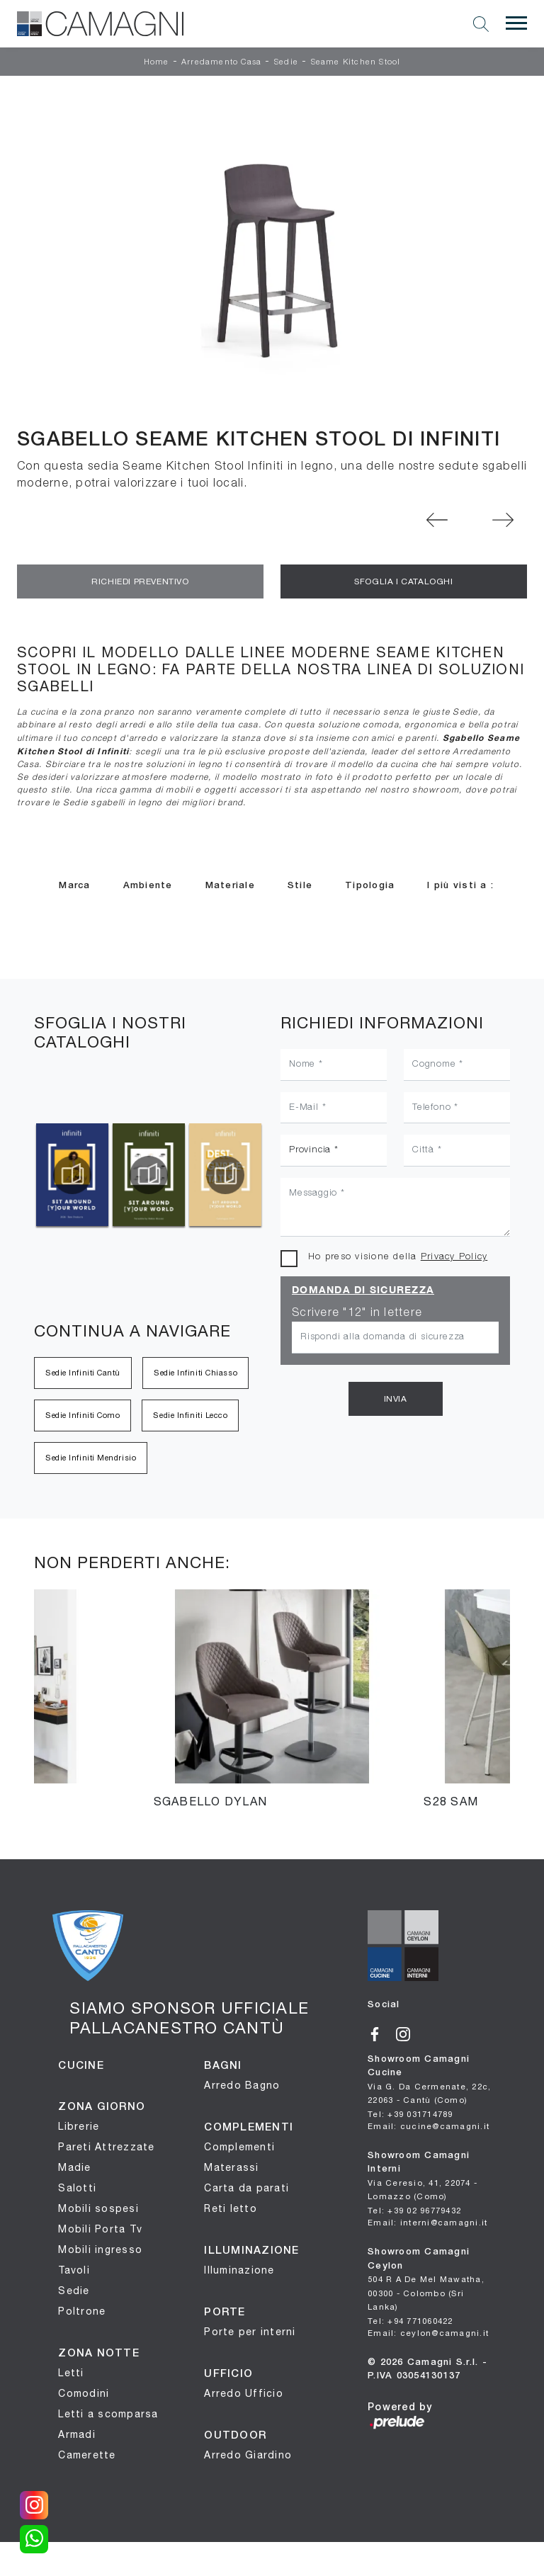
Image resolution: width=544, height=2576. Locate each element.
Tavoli (74, 2270)
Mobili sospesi (98, 2208)
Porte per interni (249, 2331)
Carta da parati (246, 2188)
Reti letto (230, 2208)
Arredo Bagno (242, 2085)
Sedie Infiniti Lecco (190, 1415)
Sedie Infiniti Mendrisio (90, 1457)
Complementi (239, 2146)
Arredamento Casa (221, 62)
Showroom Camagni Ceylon (426, 2279)
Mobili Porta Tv (100, 2229)
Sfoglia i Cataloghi (403, 581)
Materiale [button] (230, 886)
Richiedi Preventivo (139, 581)
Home (156, 62)
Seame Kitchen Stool (356, 62)
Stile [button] (300, 886)
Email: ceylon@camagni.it (428, 2332)
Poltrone (82, 2311)
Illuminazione (239, 2270)
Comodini (83, 2393)
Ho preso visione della (397, 1257)
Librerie (78, 2126)
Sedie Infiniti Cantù (82, 1372)
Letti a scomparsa (108, 2413)
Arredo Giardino (248, 2455)
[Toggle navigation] (516, 23)
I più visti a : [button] (460, 886)
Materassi (231, 2167)
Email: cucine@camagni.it (428, 2125)
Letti (71, 2372)
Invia (395, 1399)
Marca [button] (74, 886)
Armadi (77, 2434)
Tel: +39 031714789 (410, 2113)
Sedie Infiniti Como (82, 1415)
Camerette (86, 2455)
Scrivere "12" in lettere (357, 1313)
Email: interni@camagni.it (427, 2222)
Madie (74, 2167)
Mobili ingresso (100, 2249)
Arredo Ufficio (243, 2393)
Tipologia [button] (370, 886)
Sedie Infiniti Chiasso (195, 1372)
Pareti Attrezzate (106, 2146)
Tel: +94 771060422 (410, 2320)
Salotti (77, 2188)
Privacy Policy (454, 1257)
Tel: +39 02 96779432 (414, 2210)
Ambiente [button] (148, 886)
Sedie (286, 62)
